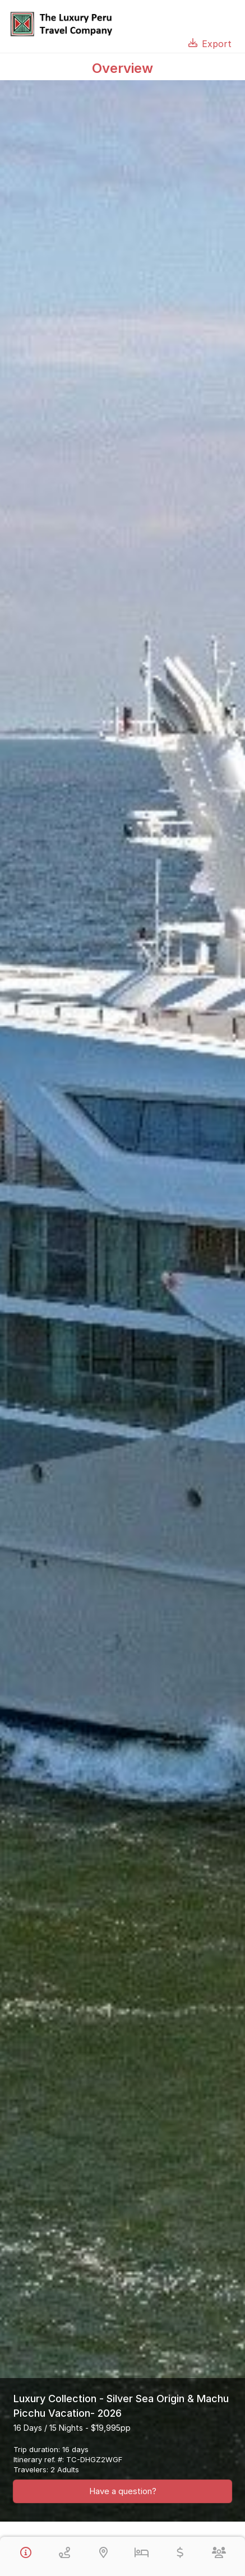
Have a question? (122, 2491)
